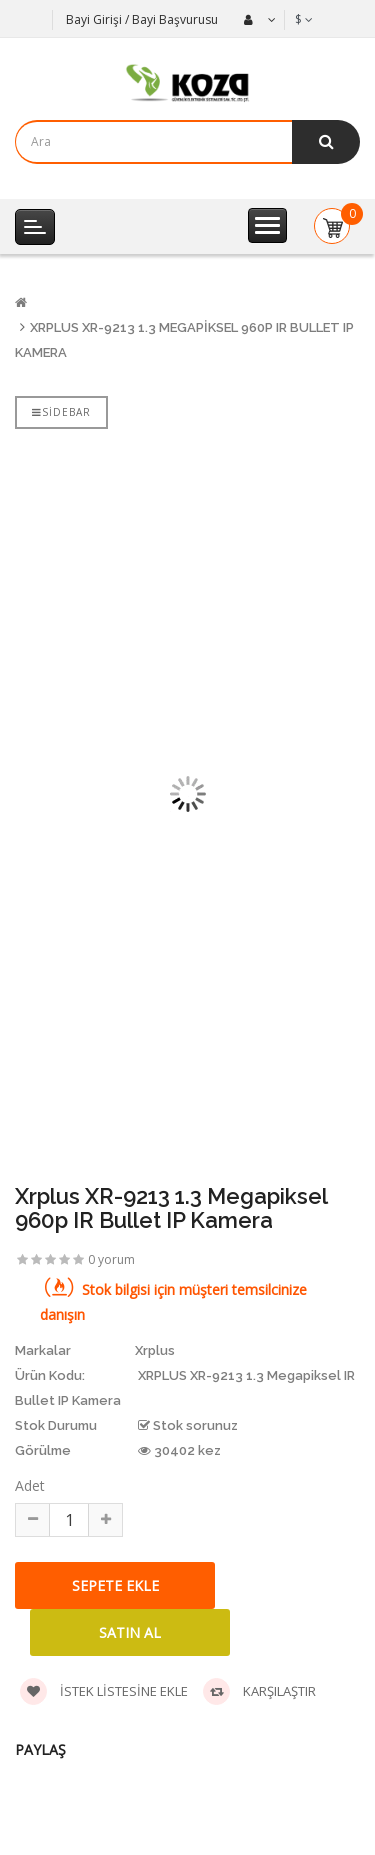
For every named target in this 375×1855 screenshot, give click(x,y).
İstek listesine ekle (104, 1691)
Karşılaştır (259, 1691)
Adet (30, 1485)
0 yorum (111, 1259)
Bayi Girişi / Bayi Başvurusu (142, 19)
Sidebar (61, 412)
